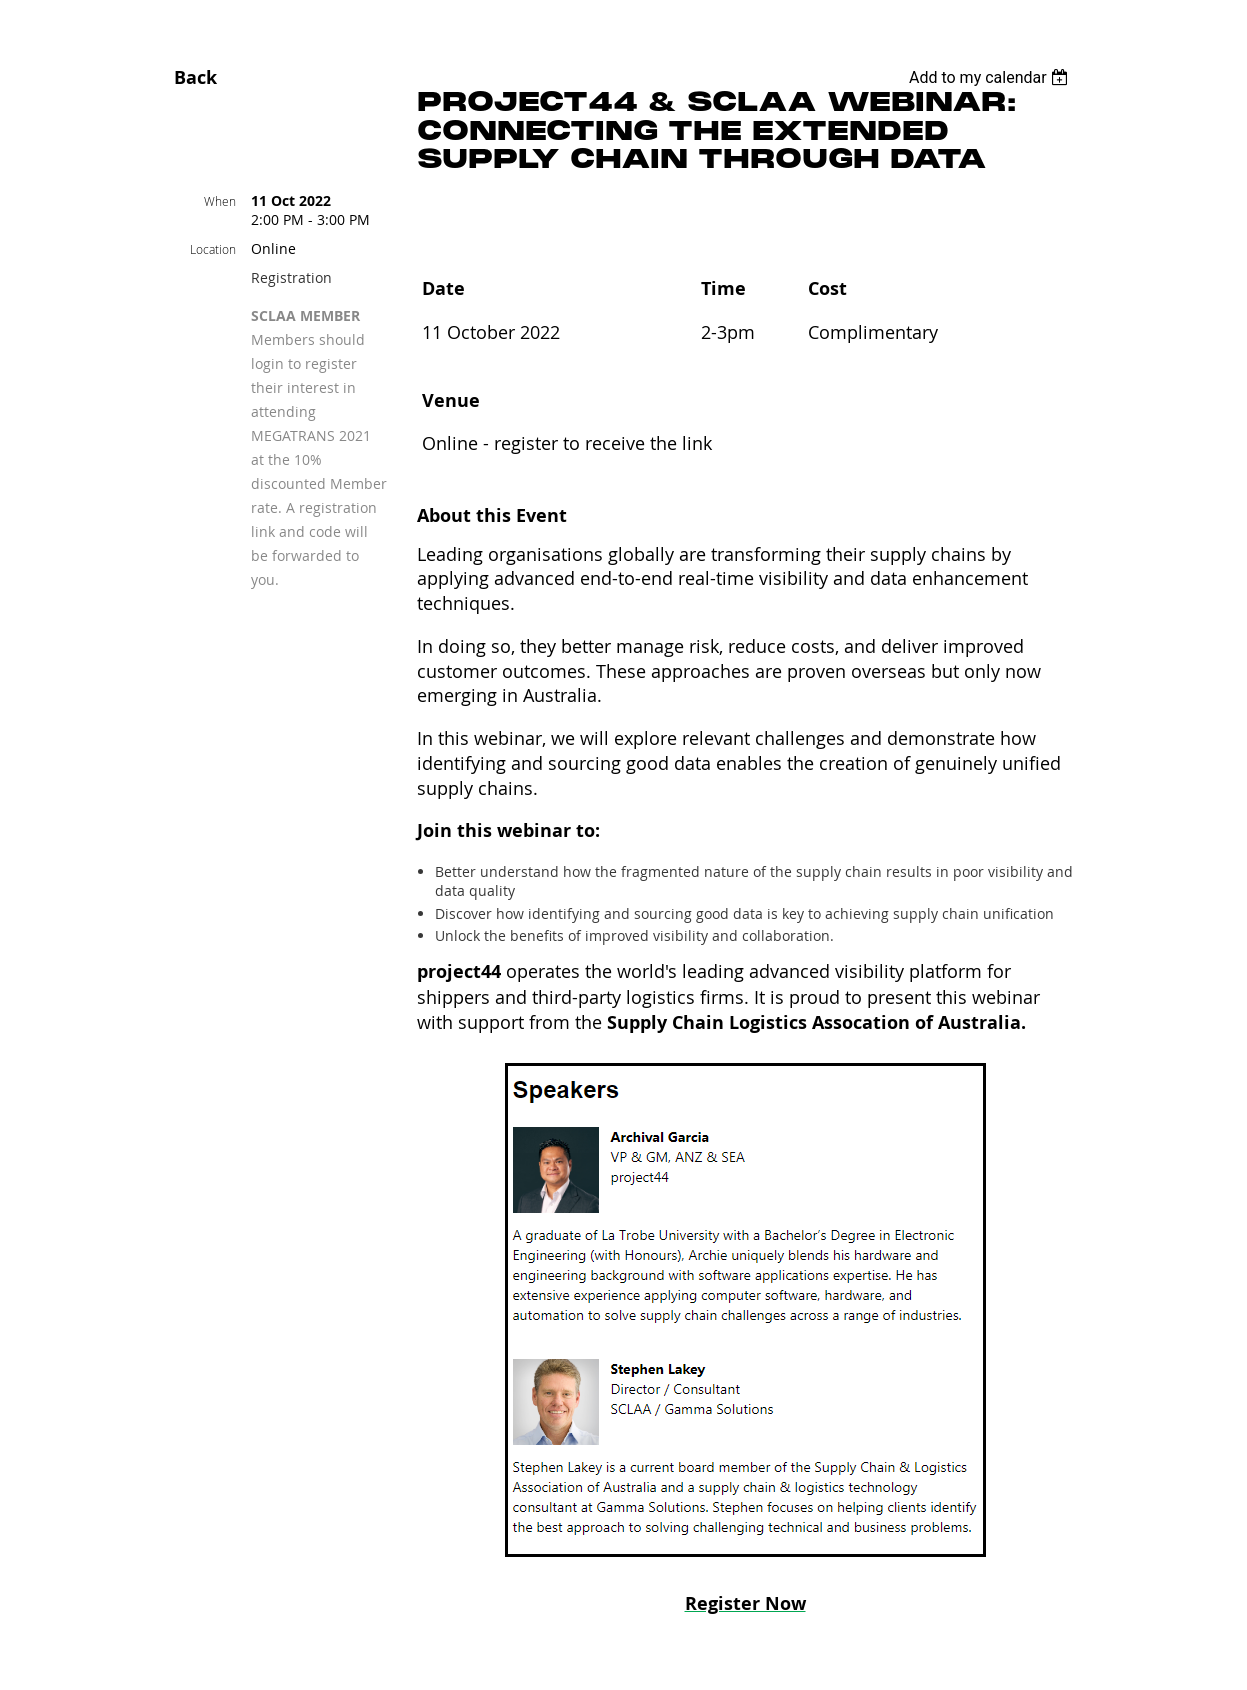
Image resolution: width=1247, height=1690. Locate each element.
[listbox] (991, 77)
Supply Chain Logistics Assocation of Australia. (816, 1022)
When (220, 201)
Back (195, 77)
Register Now (745, 1603)
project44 (459, 971)
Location (213, 249)
